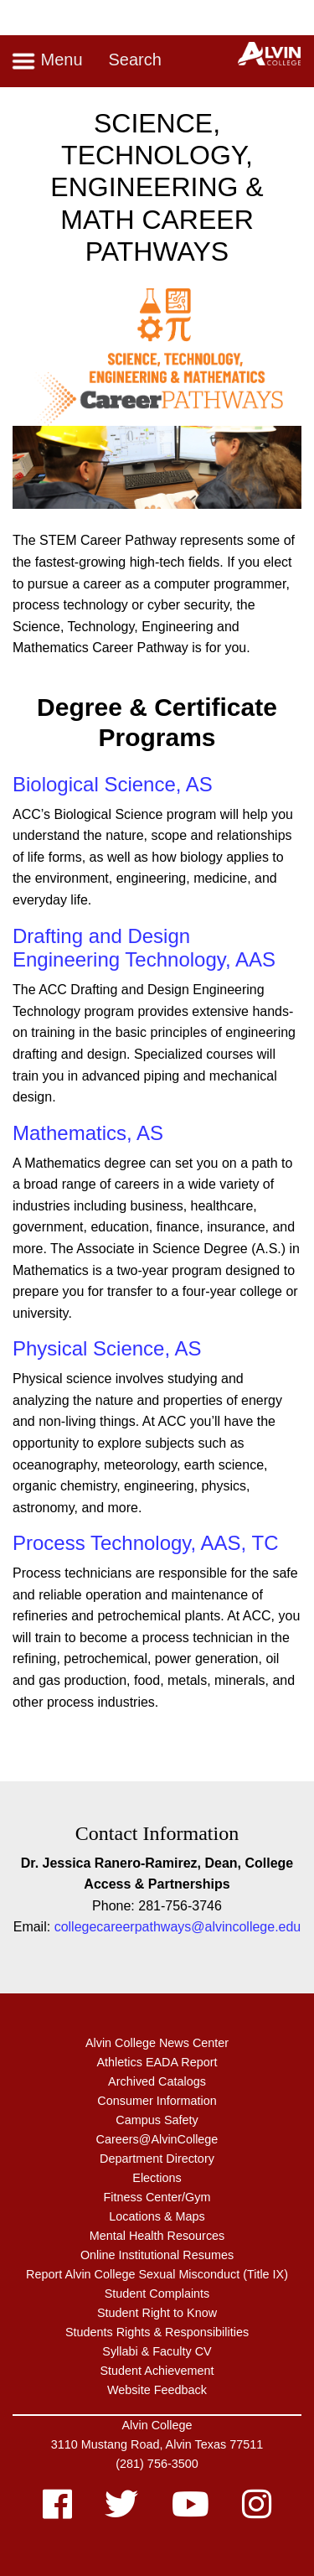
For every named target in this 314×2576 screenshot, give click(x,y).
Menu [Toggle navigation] (47, 61)
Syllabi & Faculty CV (156, 2351)
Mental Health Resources (157, 2235)
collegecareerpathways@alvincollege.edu (177, 1927)
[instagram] (257, 2512)
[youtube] (190, 2512)
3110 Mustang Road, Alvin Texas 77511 (157, 2444)
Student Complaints (157, 2293)
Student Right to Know (157, 2312)
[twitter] (121, 2512)
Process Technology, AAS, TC (146, 1543)
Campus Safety (157, 2120)
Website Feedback (157, 2390)
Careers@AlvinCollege (157, 2139)
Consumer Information (156, 2100)
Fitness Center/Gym (157, 2197)
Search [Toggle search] (134, 59)
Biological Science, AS (113, 784)
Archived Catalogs (157, 2081)
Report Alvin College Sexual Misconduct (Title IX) (157, 2274)
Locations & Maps (156, 2216)
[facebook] (57, 2512)
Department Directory (157, 2158)
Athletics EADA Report (157, 2062)
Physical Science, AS (107, 1348)
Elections (156, 2178)
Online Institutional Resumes (157, 2255)
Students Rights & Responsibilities (157, 2332)
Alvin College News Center (157, 2043)
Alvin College (157, 2425)
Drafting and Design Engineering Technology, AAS (144, 948)
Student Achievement (157, 2370)
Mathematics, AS (88, 1133)
